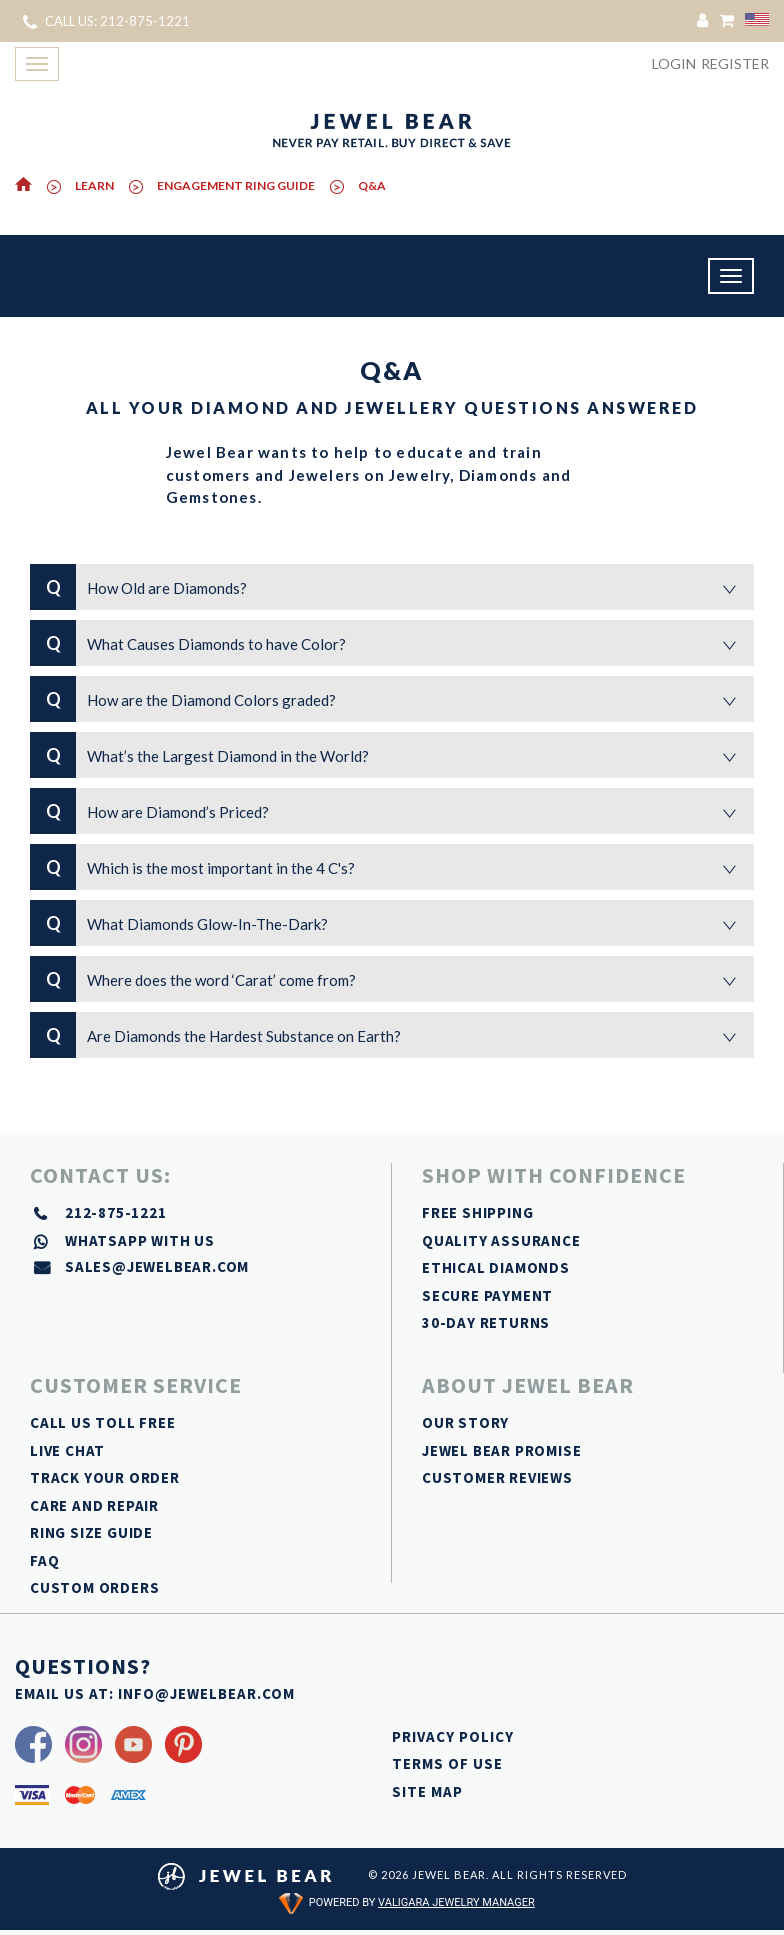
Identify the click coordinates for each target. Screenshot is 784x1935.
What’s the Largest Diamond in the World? (392, 755)
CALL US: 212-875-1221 (106, 21)
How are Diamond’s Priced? (392, 811)
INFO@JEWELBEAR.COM (206, 1693)
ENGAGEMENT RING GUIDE (236, 185)
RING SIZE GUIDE (91, 1532)
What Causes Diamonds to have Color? (392, 643)
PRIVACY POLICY (453, 1736)
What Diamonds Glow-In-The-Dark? (392, 923)
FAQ (44, 1560)
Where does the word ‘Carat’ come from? (392, 979)
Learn (94, 185)
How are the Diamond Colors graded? (392, 699)
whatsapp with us (140, 1240)
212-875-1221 (116, 1212)
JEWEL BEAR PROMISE (501, 1450)
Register (735, 63)
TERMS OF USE (447, 1763)
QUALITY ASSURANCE (501, 1240)
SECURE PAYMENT (487, 1295)
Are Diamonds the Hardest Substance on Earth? (392, 1035)
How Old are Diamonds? (392, 587)
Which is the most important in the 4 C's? (392, 867)
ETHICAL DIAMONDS (496, 1267)
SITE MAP (427, 1791)
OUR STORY (465, 1422)
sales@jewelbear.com (157, 1266)
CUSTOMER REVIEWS (497, 1477)
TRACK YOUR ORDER (105, 1477)
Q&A (372, 185)
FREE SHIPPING (477, 1212)
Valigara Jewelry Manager (456, 1902)
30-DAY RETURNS (486, 1322)
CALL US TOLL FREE (103, 1422)
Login (674, 63)
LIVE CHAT (67, 1450)
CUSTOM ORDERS (94, 1587)
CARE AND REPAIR (94, 1505)
